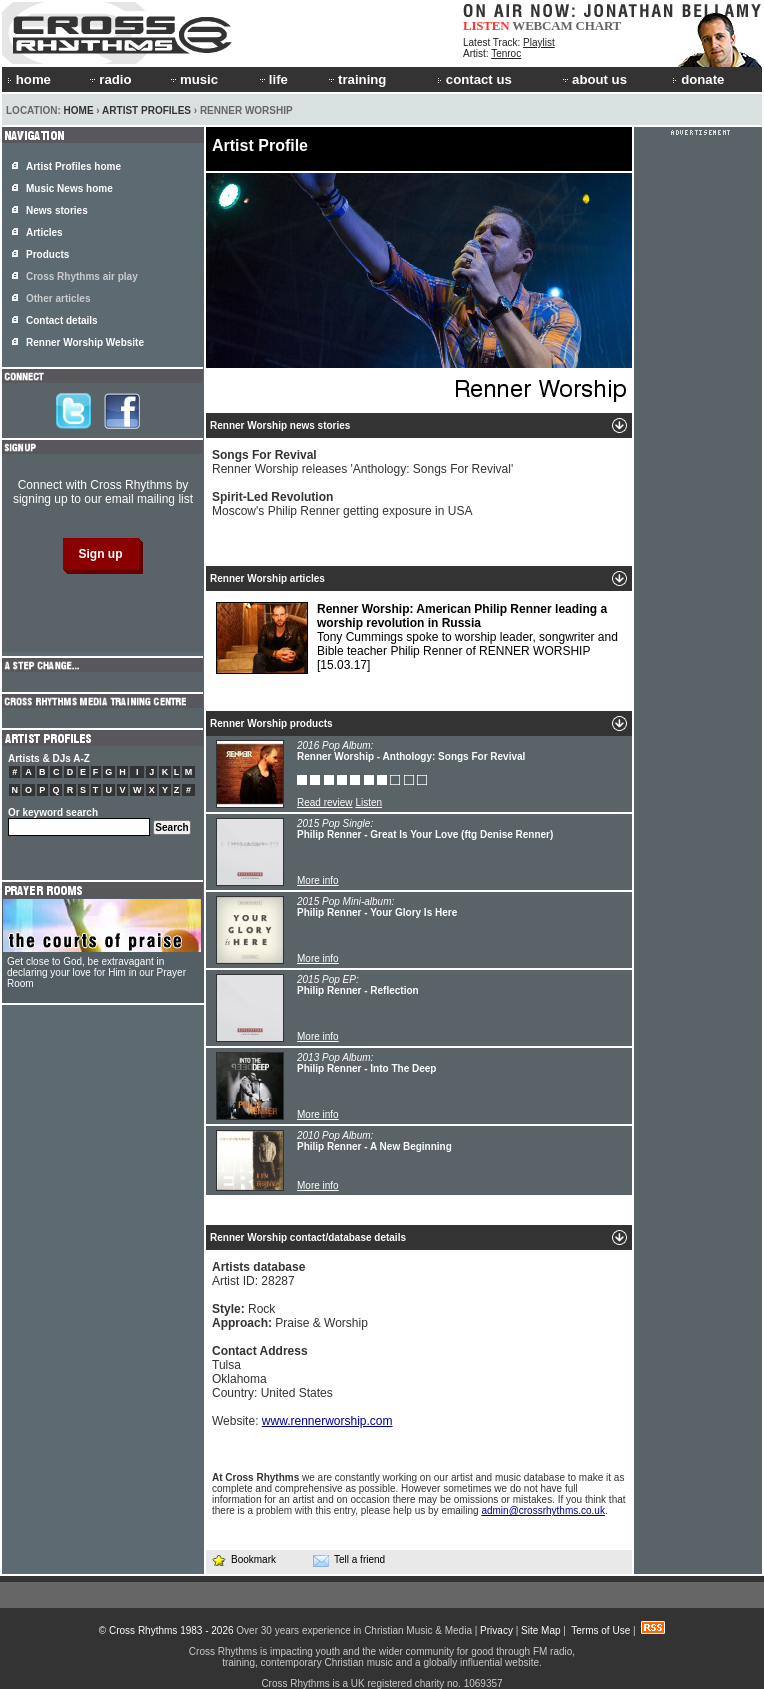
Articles (44, 232)
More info (318, 880)
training (356, 79)
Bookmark (243, 1559)
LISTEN (486, 25)
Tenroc (506, 53)
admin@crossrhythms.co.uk (543, 1510)
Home (79, 110)
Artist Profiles (146, 110)
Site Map (540, 1630)
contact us (474, 79)
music (193, 79)
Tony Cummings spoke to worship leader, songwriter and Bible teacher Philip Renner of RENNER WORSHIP (417, 638)
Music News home (69, 188)
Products (47, 254)
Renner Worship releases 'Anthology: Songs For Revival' (362, 462)
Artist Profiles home (73, 166)
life (272, 79)
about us (593, 79)
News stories (57, 210)
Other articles (58, 298)
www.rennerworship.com (327, 1421)
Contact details (62, 320)
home (29, 79)
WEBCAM (542, 25)
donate (698, 79)
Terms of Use (600, 1630)
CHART (599, 25)
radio (109, 79)
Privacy (496, 1630)
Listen (368, 802)
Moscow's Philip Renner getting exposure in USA (342, 504)
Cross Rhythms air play (82, 276)
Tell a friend (349, 1560)
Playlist (539, 42)
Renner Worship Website (85, 342)
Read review (325, 802)
